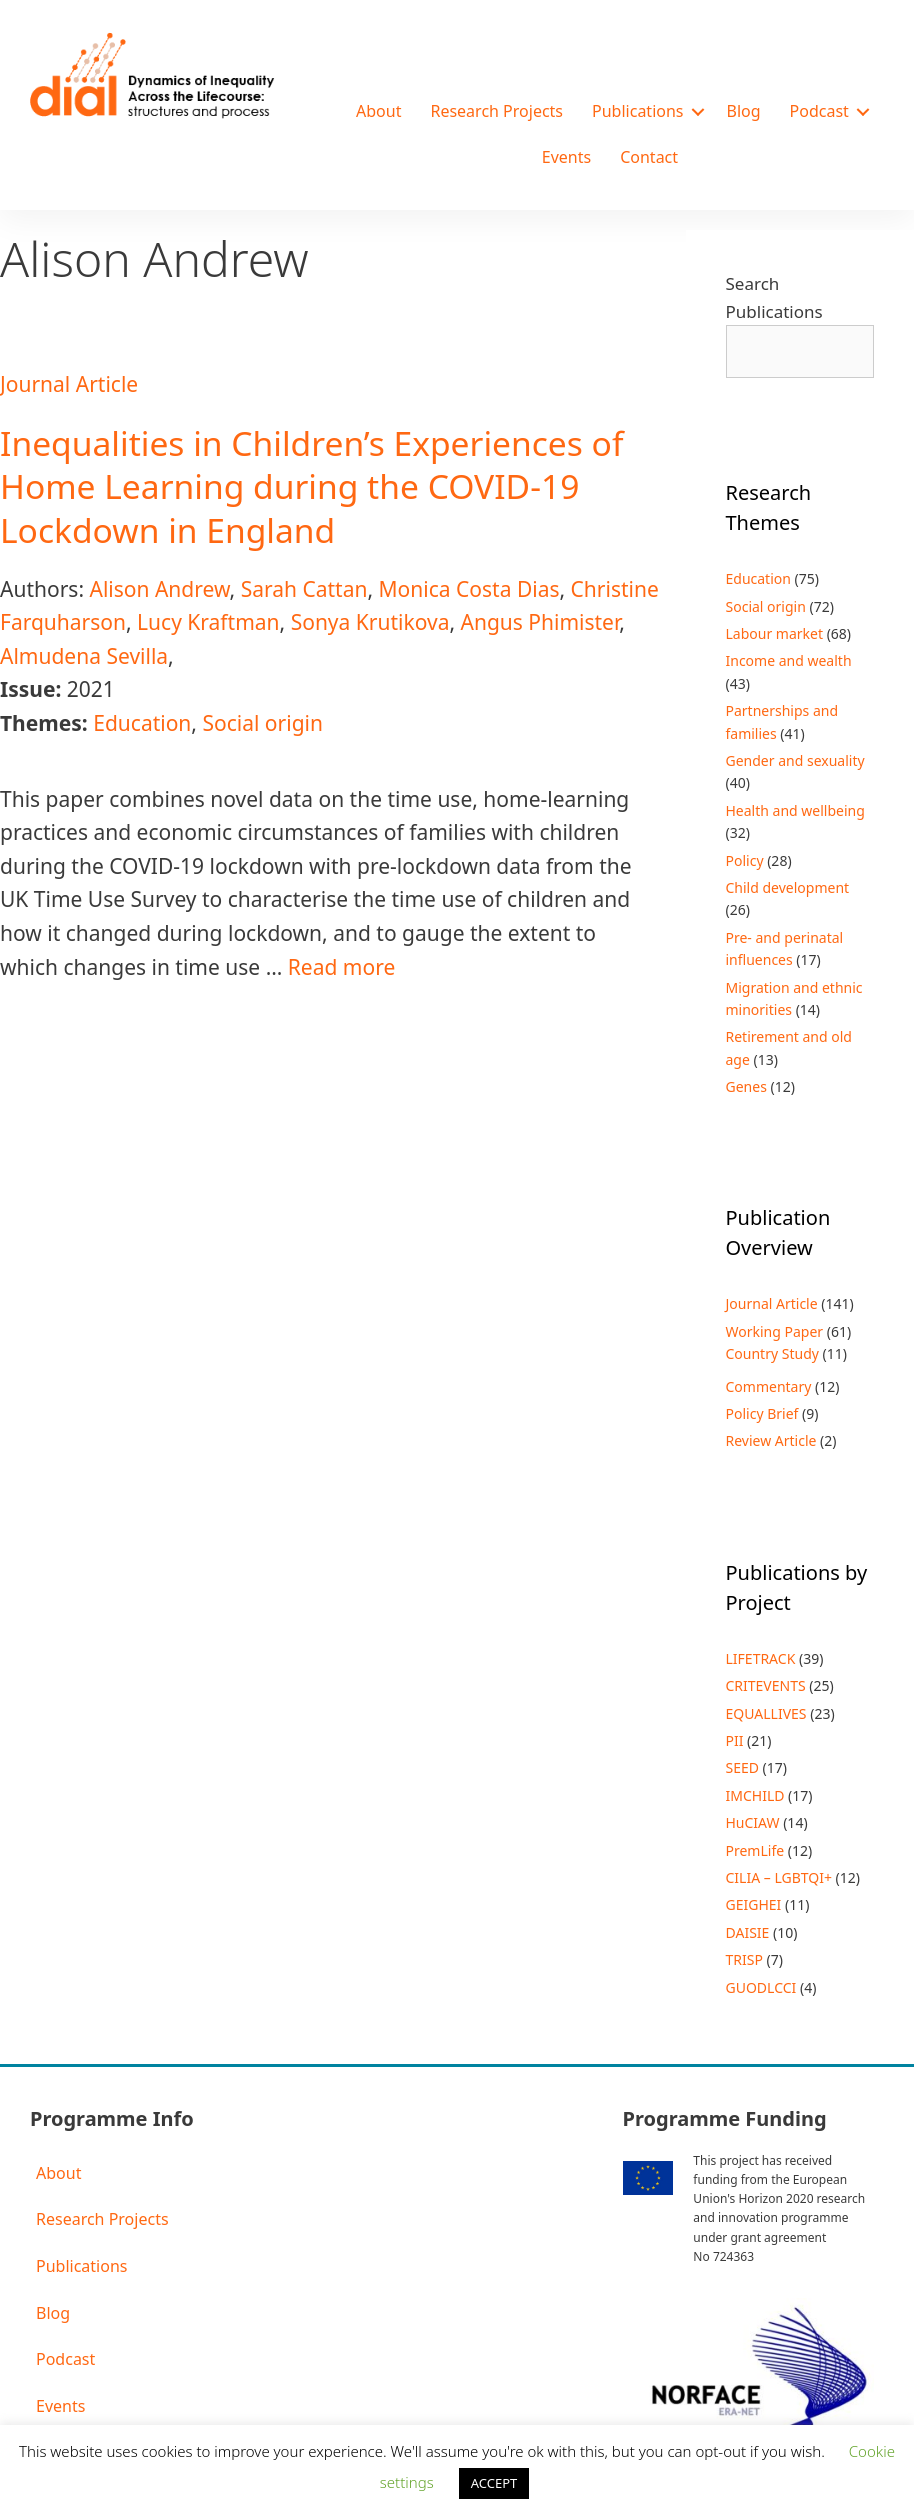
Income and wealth (789, 660)
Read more (342, 967)
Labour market (775, 633)
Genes (746, 1086)
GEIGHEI (754, 1904)
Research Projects (496, 111)
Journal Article (69, 384)
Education (142, 723)
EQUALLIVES (766, 1713)
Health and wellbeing (795, 810)
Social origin (262, 723)
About (378, 111)
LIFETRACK (761, 1658)
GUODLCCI (761, 1987)
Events (566, 157)
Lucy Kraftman (208, 622)
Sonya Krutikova (370, 622)
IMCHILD (755, 1795)
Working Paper (775, 1331)
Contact (649, 157)
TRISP (744, 1959)
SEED (742, 1767)
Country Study (772, 1353)
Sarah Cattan (304, 589)
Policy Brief (762, 1413)
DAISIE (748, 1932)
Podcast (819, 111)
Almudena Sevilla (84, 656)
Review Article (771, 1440)
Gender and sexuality (795, 760)
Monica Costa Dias (469, 589)
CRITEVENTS (766, 1685)
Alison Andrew (159, 589)
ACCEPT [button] (494, 2483)
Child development (788, 887)
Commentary (769, 1386)
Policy (745, 860)
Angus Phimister (540, 622)
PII (735, 1740)
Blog (744, 111)
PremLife (755, 1850)
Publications (637, 111)
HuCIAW (753, 1822)
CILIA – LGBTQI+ (779, 1877)
